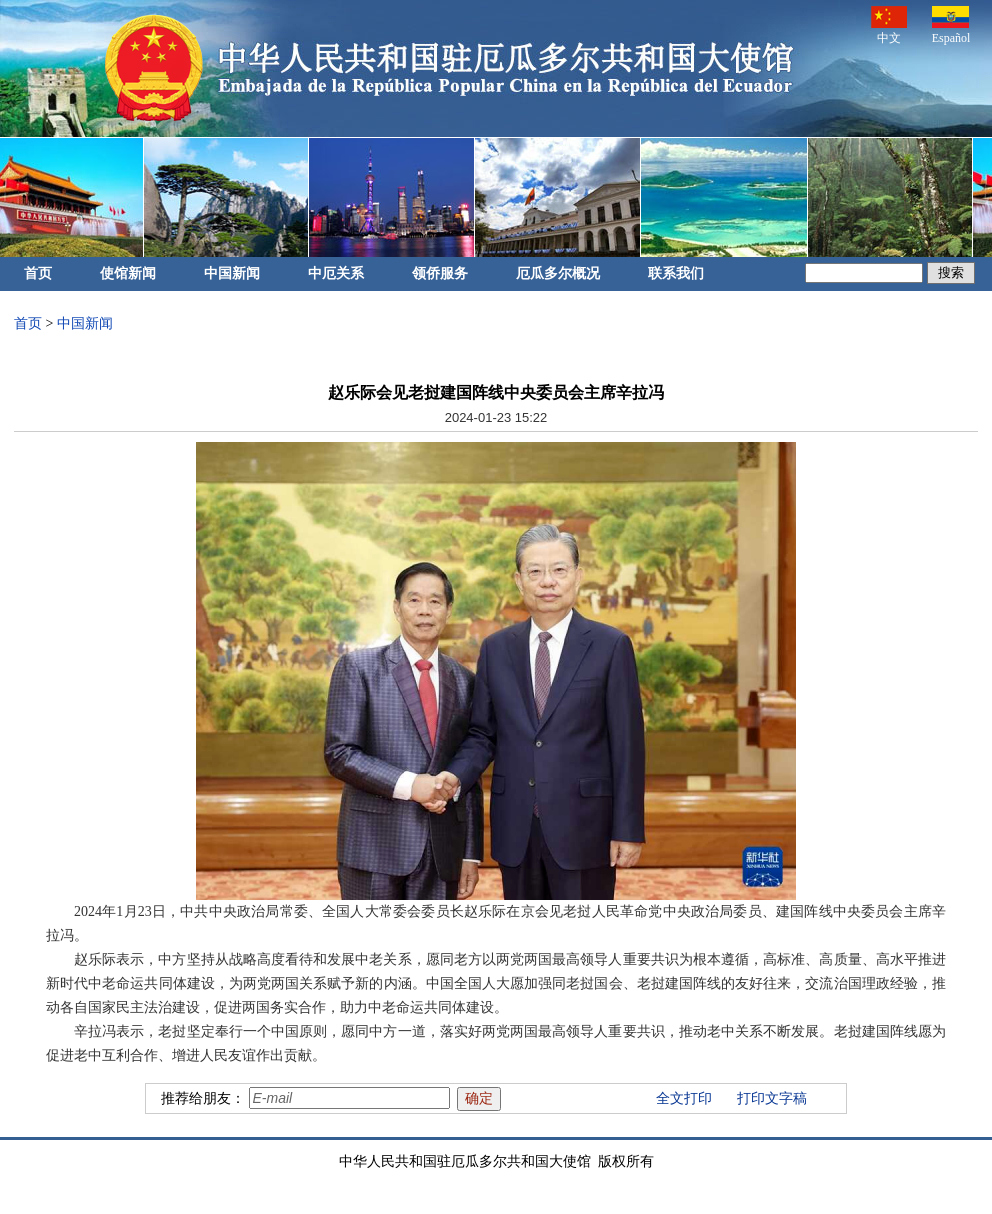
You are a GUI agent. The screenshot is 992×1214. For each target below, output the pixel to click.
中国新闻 (232, 273)
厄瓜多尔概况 (558, 273)
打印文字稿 (772, 1098)
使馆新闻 (128, 273)
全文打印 (684, 1098)
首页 (38, 273)
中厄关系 (336, 273)
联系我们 (676, 273)
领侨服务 (440, 273)
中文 (889, 25)
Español (951, 25)
